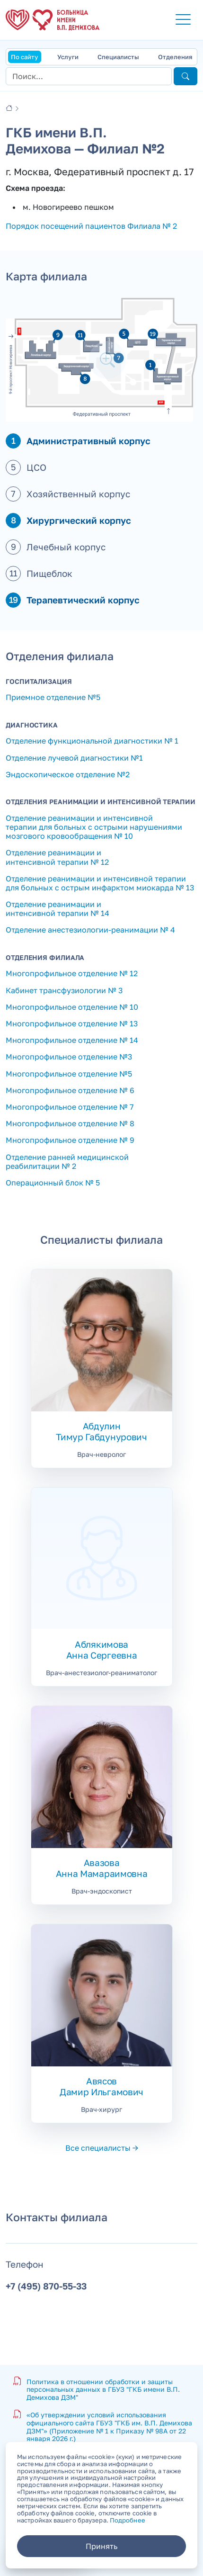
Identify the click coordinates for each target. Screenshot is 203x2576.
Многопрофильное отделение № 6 (70, 1090)
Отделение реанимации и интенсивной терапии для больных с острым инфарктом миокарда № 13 (100, 883)
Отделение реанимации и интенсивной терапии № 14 (57, 908)
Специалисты (118, 57)
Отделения (175, 57)
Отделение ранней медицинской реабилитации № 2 (67, 1161)
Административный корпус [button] (88, 440)
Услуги (68, 57)
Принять (101, 2546)
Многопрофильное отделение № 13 (72, 1023)
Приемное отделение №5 (53, 697)
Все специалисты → (101, 2148)
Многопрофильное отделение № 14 (72, 1040)
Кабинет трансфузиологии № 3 (64, 990)
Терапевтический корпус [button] (83, 599)
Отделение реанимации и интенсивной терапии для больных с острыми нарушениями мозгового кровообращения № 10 (94, 827)
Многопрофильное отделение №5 (69, 1073)
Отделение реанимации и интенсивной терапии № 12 (57, 857)
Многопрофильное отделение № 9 (70, 1140)
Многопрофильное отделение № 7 (69, 1107)
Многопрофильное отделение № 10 (72, 1007)
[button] (183, 20)
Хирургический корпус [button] (78, 520)
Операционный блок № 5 (53, 1182)
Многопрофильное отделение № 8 (70, 1123)
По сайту (24, 57)
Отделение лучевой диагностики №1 (74, 758)
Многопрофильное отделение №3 (69, 1056)
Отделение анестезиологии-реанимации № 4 (90, 929)
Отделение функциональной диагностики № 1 (92, 740)
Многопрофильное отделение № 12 (72, 973)
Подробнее (127, 2520)
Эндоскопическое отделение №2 (68, 774)
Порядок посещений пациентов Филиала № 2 (91, 226)
